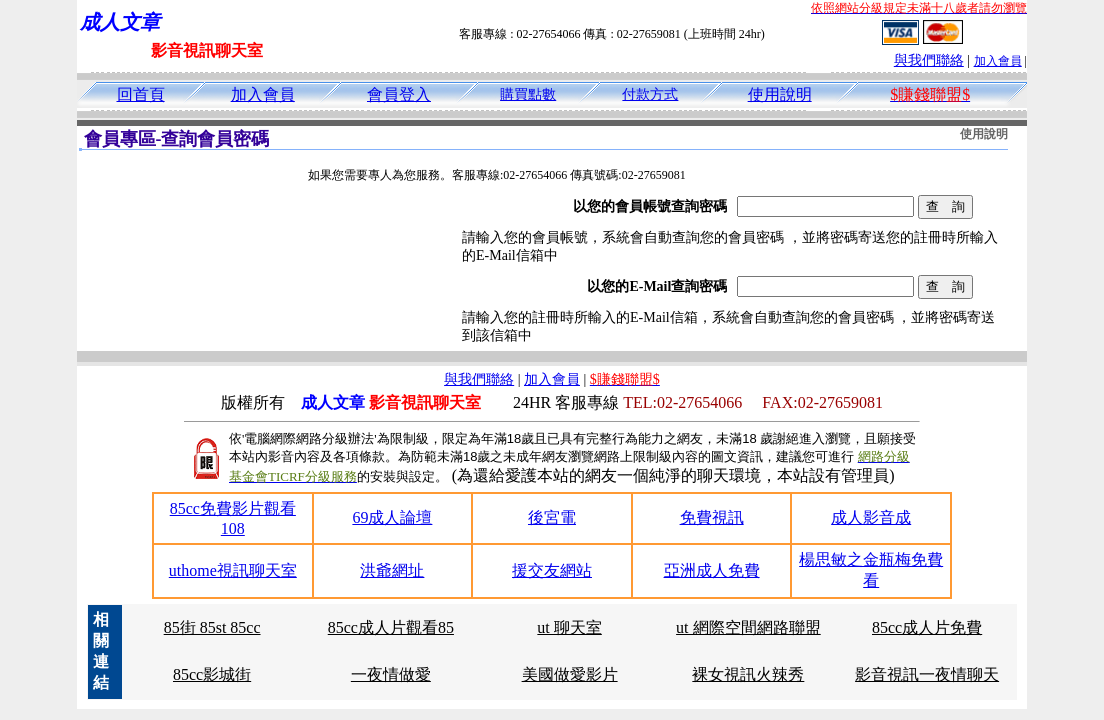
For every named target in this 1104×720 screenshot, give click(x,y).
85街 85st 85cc (212, 627)
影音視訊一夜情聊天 (927, 674)
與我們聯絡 (929, 60)
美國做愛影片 (570, 674)
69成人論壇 (392, 517)
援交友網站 (552, 570)
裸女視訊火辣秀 (748, 674)
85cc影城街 (212, 674)
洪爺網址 (392, 570)
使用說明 (780, 94)
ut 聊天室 (569, 627)
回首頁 (141, 94)
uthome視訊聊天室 (233, 570)
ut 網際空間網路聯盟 (748, 627)
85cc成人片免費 (927, 627)
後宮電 (552, 517)
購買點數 (528, 94)
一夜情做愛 (391, 674)
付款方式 (650, 94)
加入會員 (998, 61)
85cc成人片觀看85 (391, 627)
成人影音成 (871, 517)
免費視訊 (712, 517)
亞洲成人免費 (712, 570)
